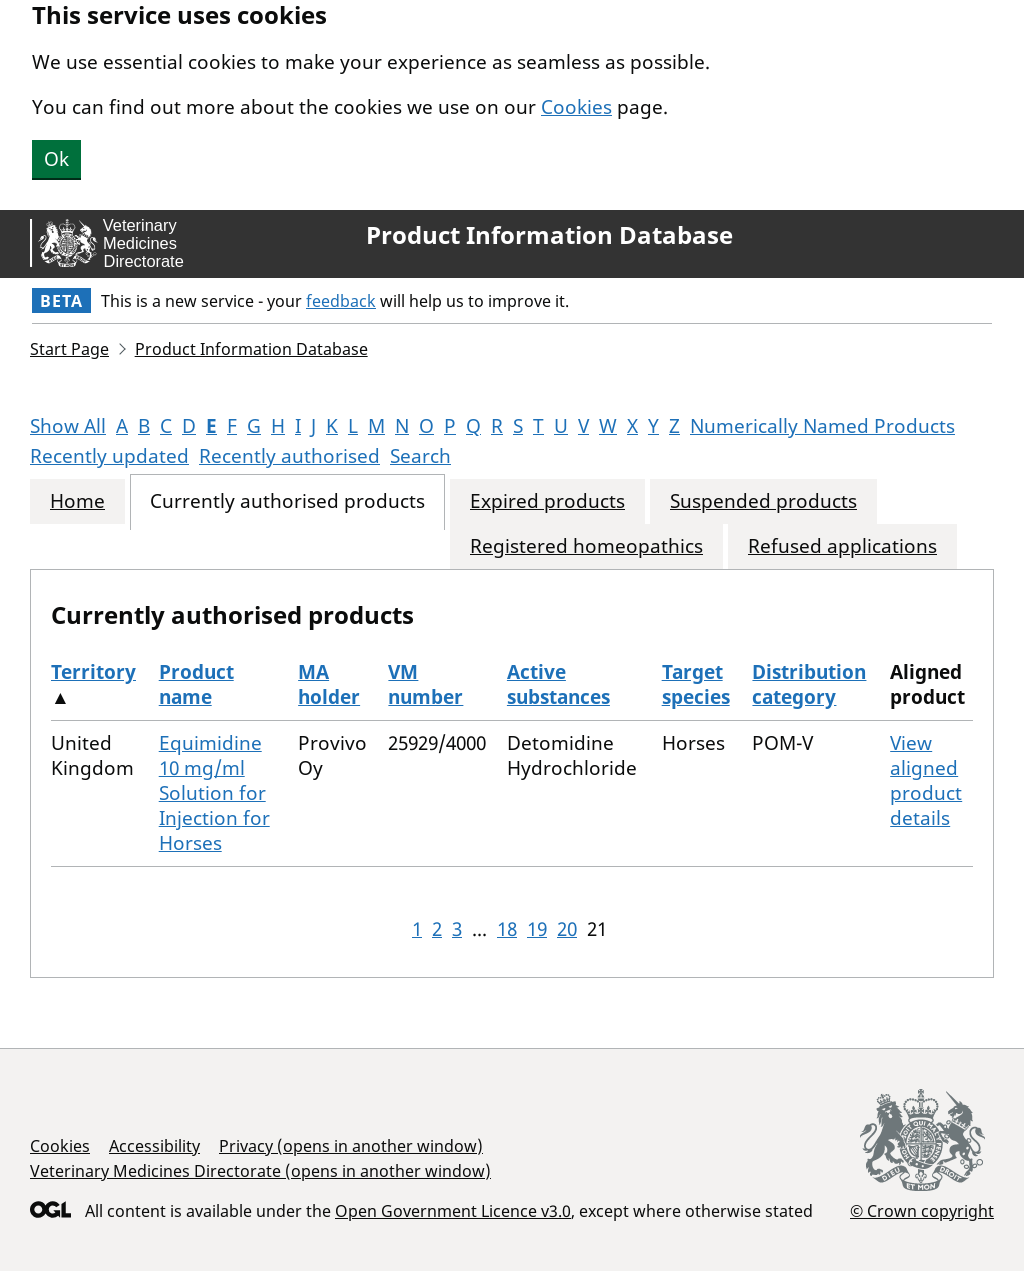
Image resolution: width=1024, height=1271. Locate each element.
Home (77, 501)
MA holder (329, 684)
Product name (196, 684)
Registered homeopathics (586, 546)
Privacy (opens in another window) (351, 1146)
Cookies (576, 107)
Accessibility (154, 1146)
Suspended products (763, 501)
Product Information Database (549, 235)
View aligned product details (926, 780)
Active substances (558, 684)
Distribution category (809, 684)
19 (537, 929)
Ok (56, 159)
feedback (341, 301)
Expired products (547, 501)
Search (420, 456)
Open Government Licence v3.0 (453, 1211)
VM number (425, 684)
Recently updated (109, 456)
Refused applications (842, 546)
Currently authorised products (287, 501)
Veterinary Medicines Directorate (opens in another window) (260, 1171)
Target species (696, 684)
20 (567, 929)
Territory (93, 672)
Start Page (69, 349)
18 (507, 929)
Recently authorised (289, 456)
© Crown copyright (922, 1210)
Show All (68, 426)
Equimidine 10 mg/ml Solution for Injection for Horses (214, 793)
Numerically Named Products (822, 426)
